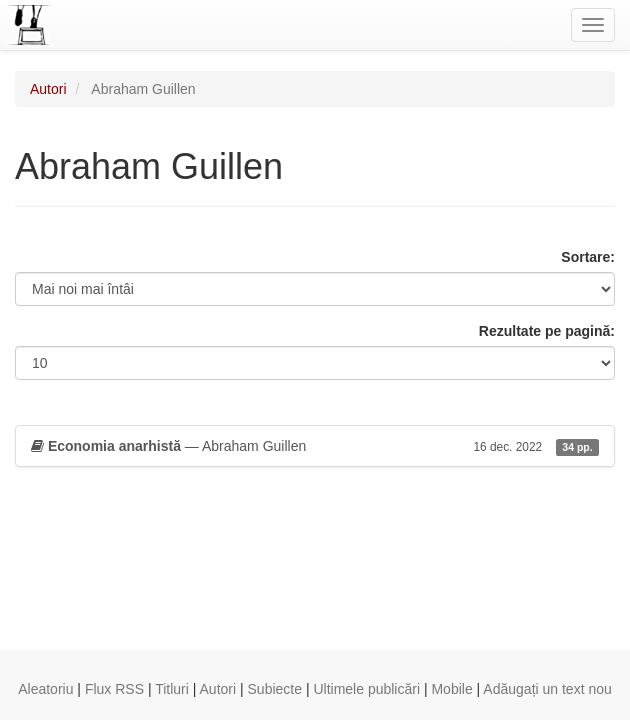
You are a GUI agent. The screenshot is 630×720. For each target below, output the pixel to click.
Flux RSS (114, 689)
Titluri (172, 689)
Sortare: (588, 257)
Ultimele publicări (366, 689)
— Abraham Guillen (315, 446)
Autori (48, 89)
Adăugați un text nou (547, 689)
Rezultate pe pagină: (547, 331)
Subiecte (275, 689)
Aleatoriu (45, 689)
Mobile (451, 689)
